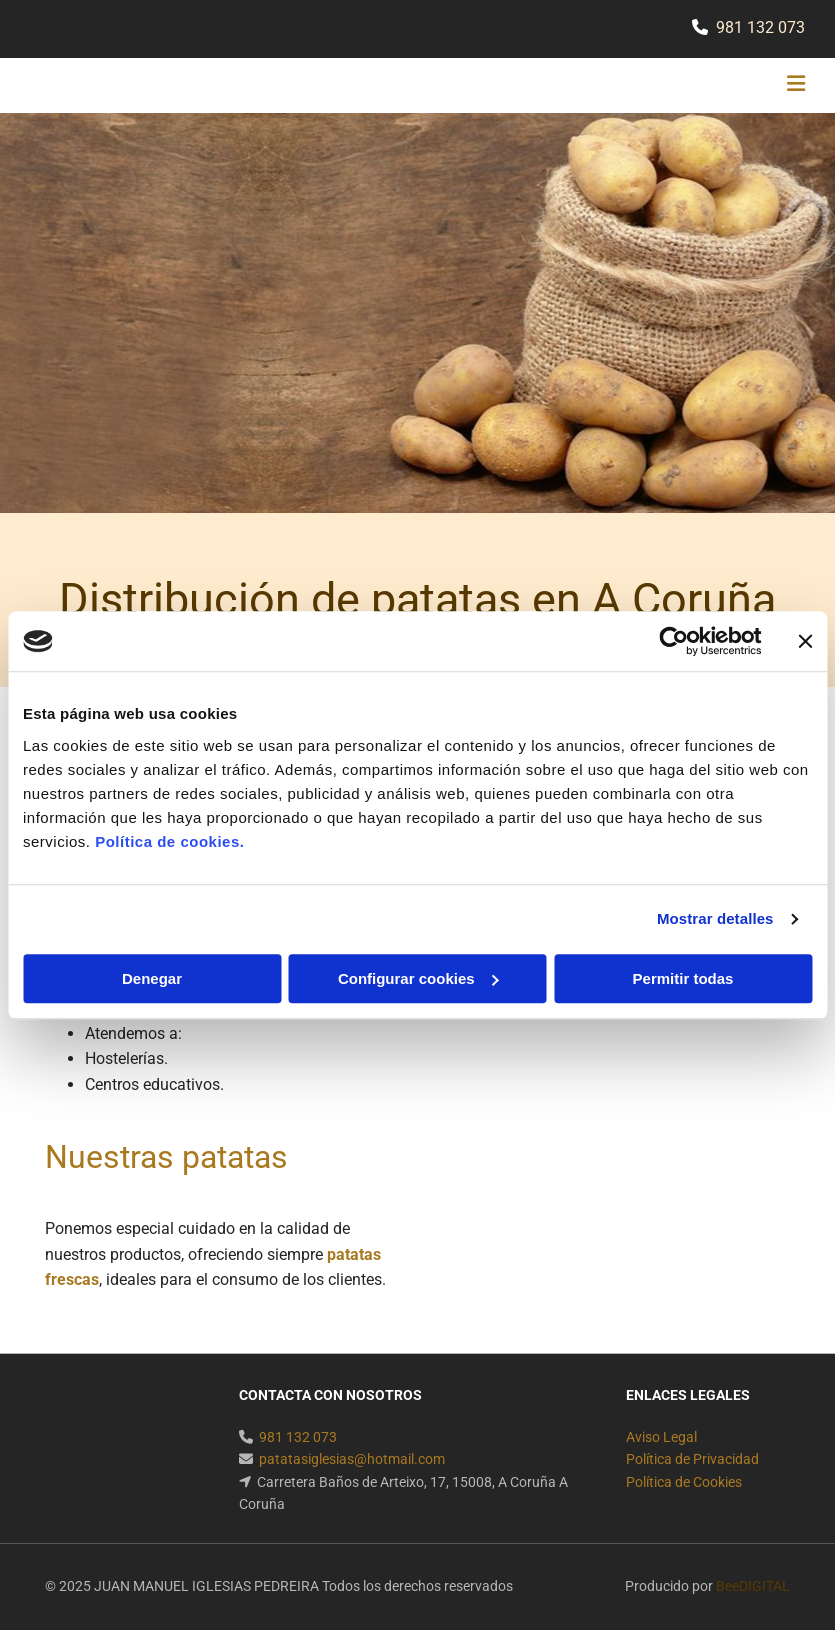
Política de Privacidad (692, 1459)
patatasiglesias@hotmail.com (352, 1459)
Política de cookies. (169, 841)
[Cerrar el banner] (805, 641)
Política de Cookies (684, 1482)
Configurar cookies (418, 978)
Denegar (152, 978)
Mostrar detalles (715, 918)
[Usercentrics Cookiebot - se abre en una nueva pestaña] (673, 641)
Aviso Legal (661, 1437)
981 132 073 (760, 27)
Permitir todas (683, 978)
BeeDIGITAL (753, 1586)
